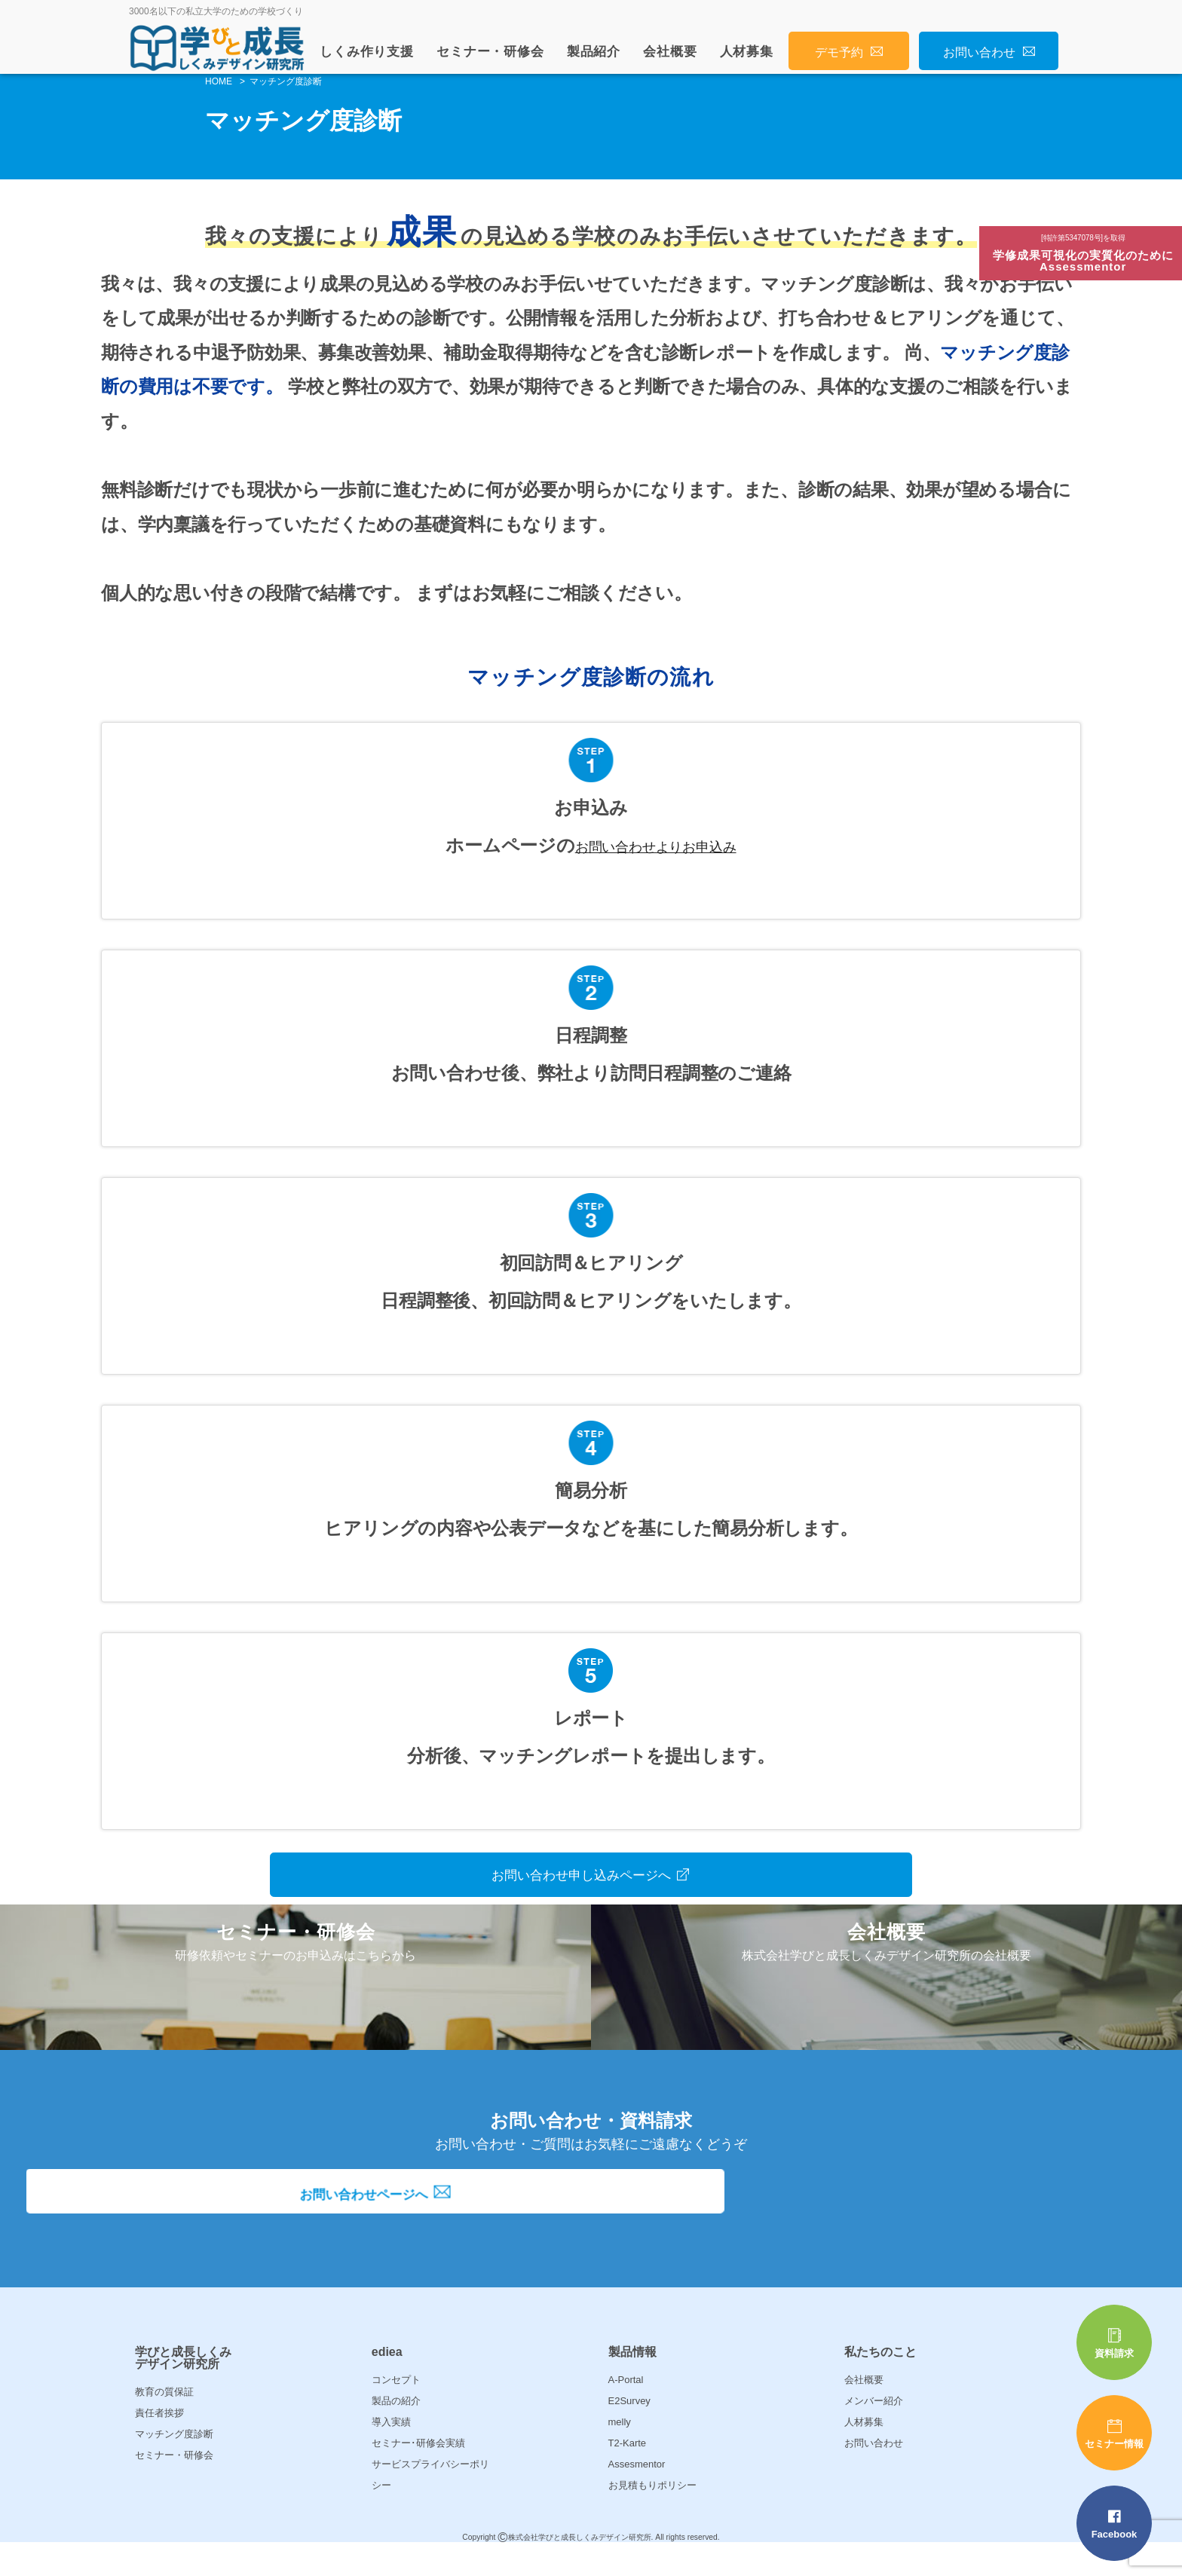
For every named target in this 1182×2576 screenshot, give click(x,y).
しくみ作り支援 (367, 51)
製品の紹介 (396, 2431)
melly (619, 2452)
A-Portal (626, 2410)
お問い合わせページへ (591, 2234)
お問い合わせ (989, 52)
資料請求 (1114, 2343)
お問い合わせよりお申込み (655, 845)
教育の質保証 (164, 2422)
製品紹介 (593, 51)
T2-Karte (627, 2474)
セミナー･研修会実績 (418, 2474)
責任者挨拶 (159, 2443)
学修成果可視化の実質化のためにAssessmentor (1085, 255)
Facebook (1114, 2524)
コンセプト (396, 2410)
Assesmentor (637, 2495)
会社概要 (670, 51)
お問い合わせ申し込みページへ (591, 1872)
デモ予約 (849, 52)
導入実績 (391, 2452)
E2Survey (629, 2431)
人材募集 (746, 51)
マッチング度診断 (174, 2464)
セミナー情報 (1114, 2433)
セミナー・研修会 (490, 51)
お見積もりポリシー (652, 2516)
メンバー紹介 (873, 2431)
